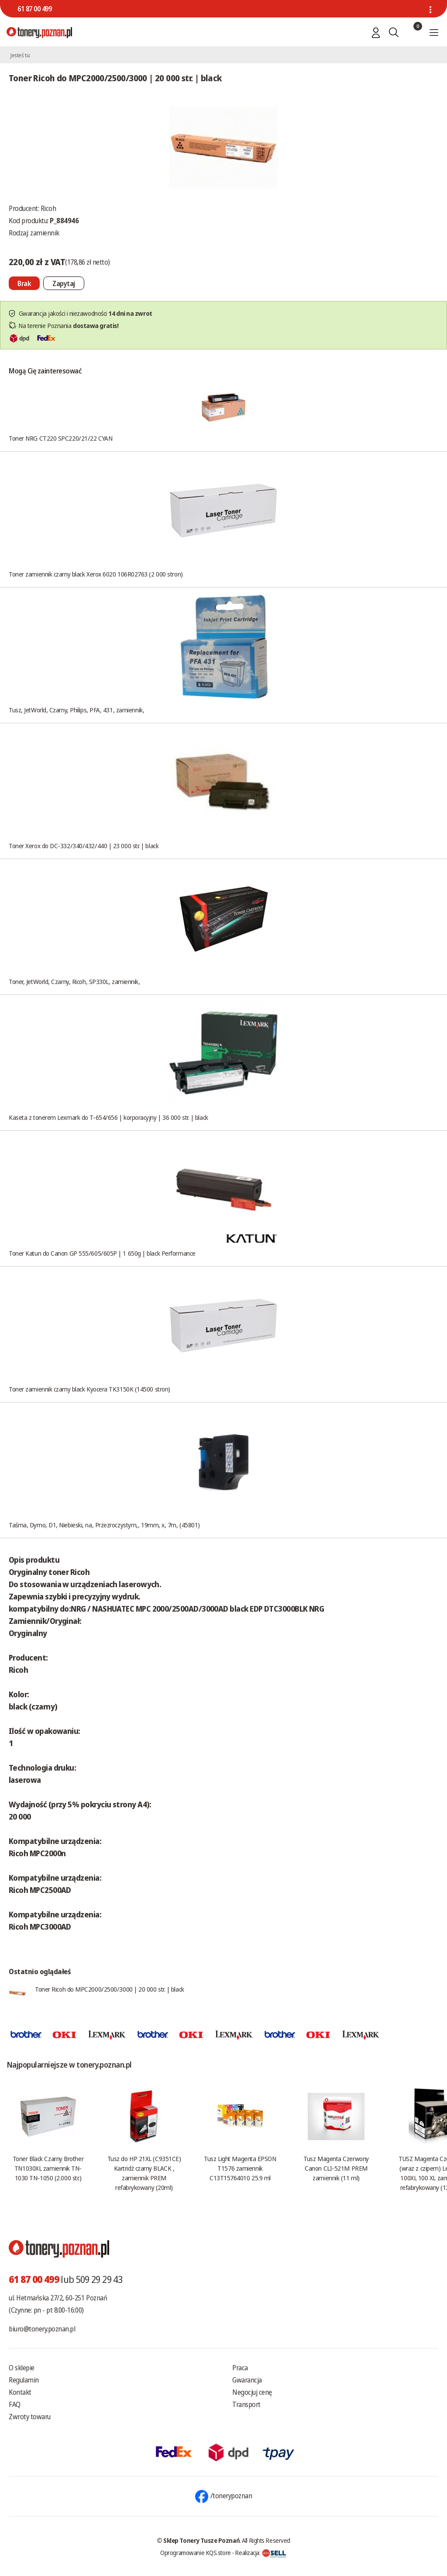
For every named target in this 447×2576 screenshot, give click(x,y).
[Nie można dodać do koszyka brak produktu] (24, 283)
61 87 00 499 (34, 9)
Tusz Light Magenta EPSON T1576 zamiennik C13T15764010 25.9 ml (240, 2168)
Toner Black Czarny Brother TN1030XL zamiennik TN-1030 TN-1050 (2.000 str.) (48, 2168)
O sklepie (21, 2367)
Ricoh (48, 208)
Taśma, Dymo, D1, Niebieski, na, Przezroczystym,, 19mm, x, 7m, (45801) (104, 1524)
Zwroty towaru (30, 2416)
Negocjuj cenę (252, 2392)
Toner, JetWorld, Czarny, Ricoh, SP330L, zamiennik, (74, 981)
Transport (246, 2404)
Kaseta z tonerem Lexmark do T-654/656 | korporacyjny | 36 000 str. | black (108, 1117)
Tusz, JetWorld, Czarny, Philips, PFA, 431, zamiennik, (76, 709)
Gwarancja (247, 2380)
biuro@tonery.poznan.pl (42, 2329)
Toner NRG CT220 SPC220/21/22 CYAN (60, 438)
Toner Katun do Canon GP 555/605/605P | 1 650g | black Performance (102, 1253)
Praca (240, 2367)
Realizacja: (260, 2552)
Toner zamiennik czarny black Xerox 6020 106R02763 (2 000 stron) (96, 574)
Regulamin (24, 2380)
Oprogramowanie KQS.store (195, 2552)
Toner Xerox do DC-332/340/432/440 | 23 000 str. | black (83, 845)
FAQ (15, 2404)
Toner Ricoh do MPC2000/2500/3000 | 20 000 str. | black (109, 1989)
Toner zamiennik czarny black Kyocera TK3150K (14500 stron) (89, 1389)
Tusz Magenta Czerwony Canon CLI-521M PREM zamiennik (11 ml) (336, 2168)
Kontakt (20, 2392)
